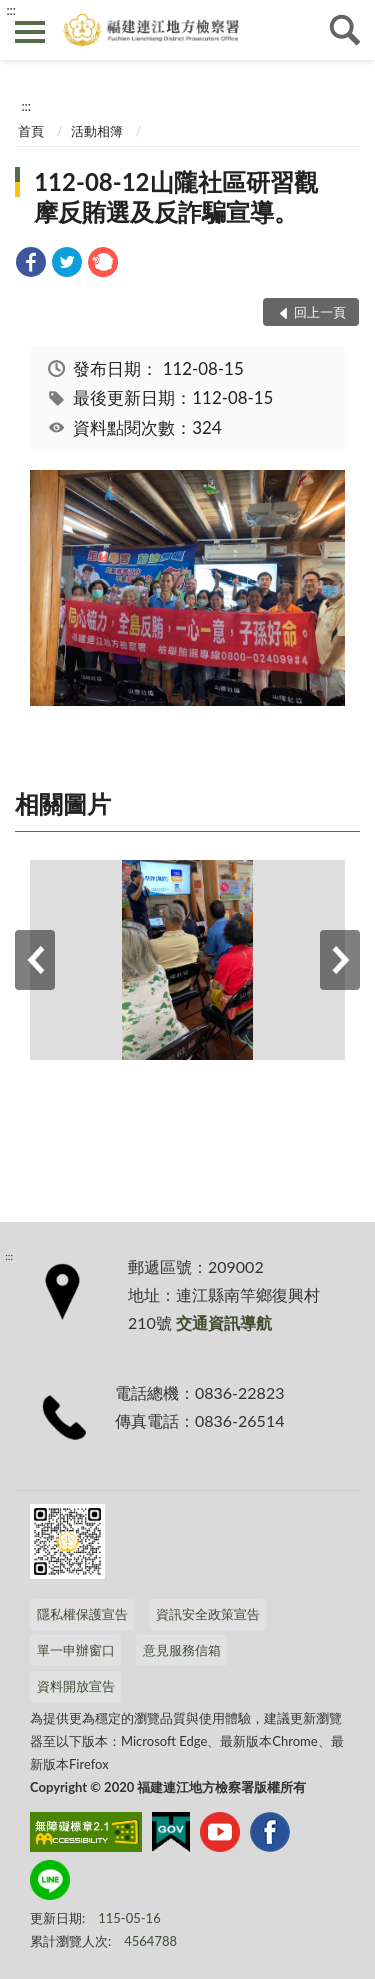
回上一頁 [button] (320, 312)
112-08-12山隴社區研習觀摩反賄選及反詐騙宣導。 (175, 196)
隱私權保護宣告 (82, 1614)
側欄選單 (30, 32)
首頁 (31, 131)
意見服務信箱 (182, 1650)
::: (11, 10)
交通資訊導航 (224, 1322)
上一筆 (35, 960)
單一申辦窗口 (76, 1650)
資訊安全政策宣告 (208, 1614)
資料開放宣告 (76, 1686)
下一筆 (340, 960)
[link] (31, 264)
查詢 (345, 30)
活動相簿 (97, 131)
